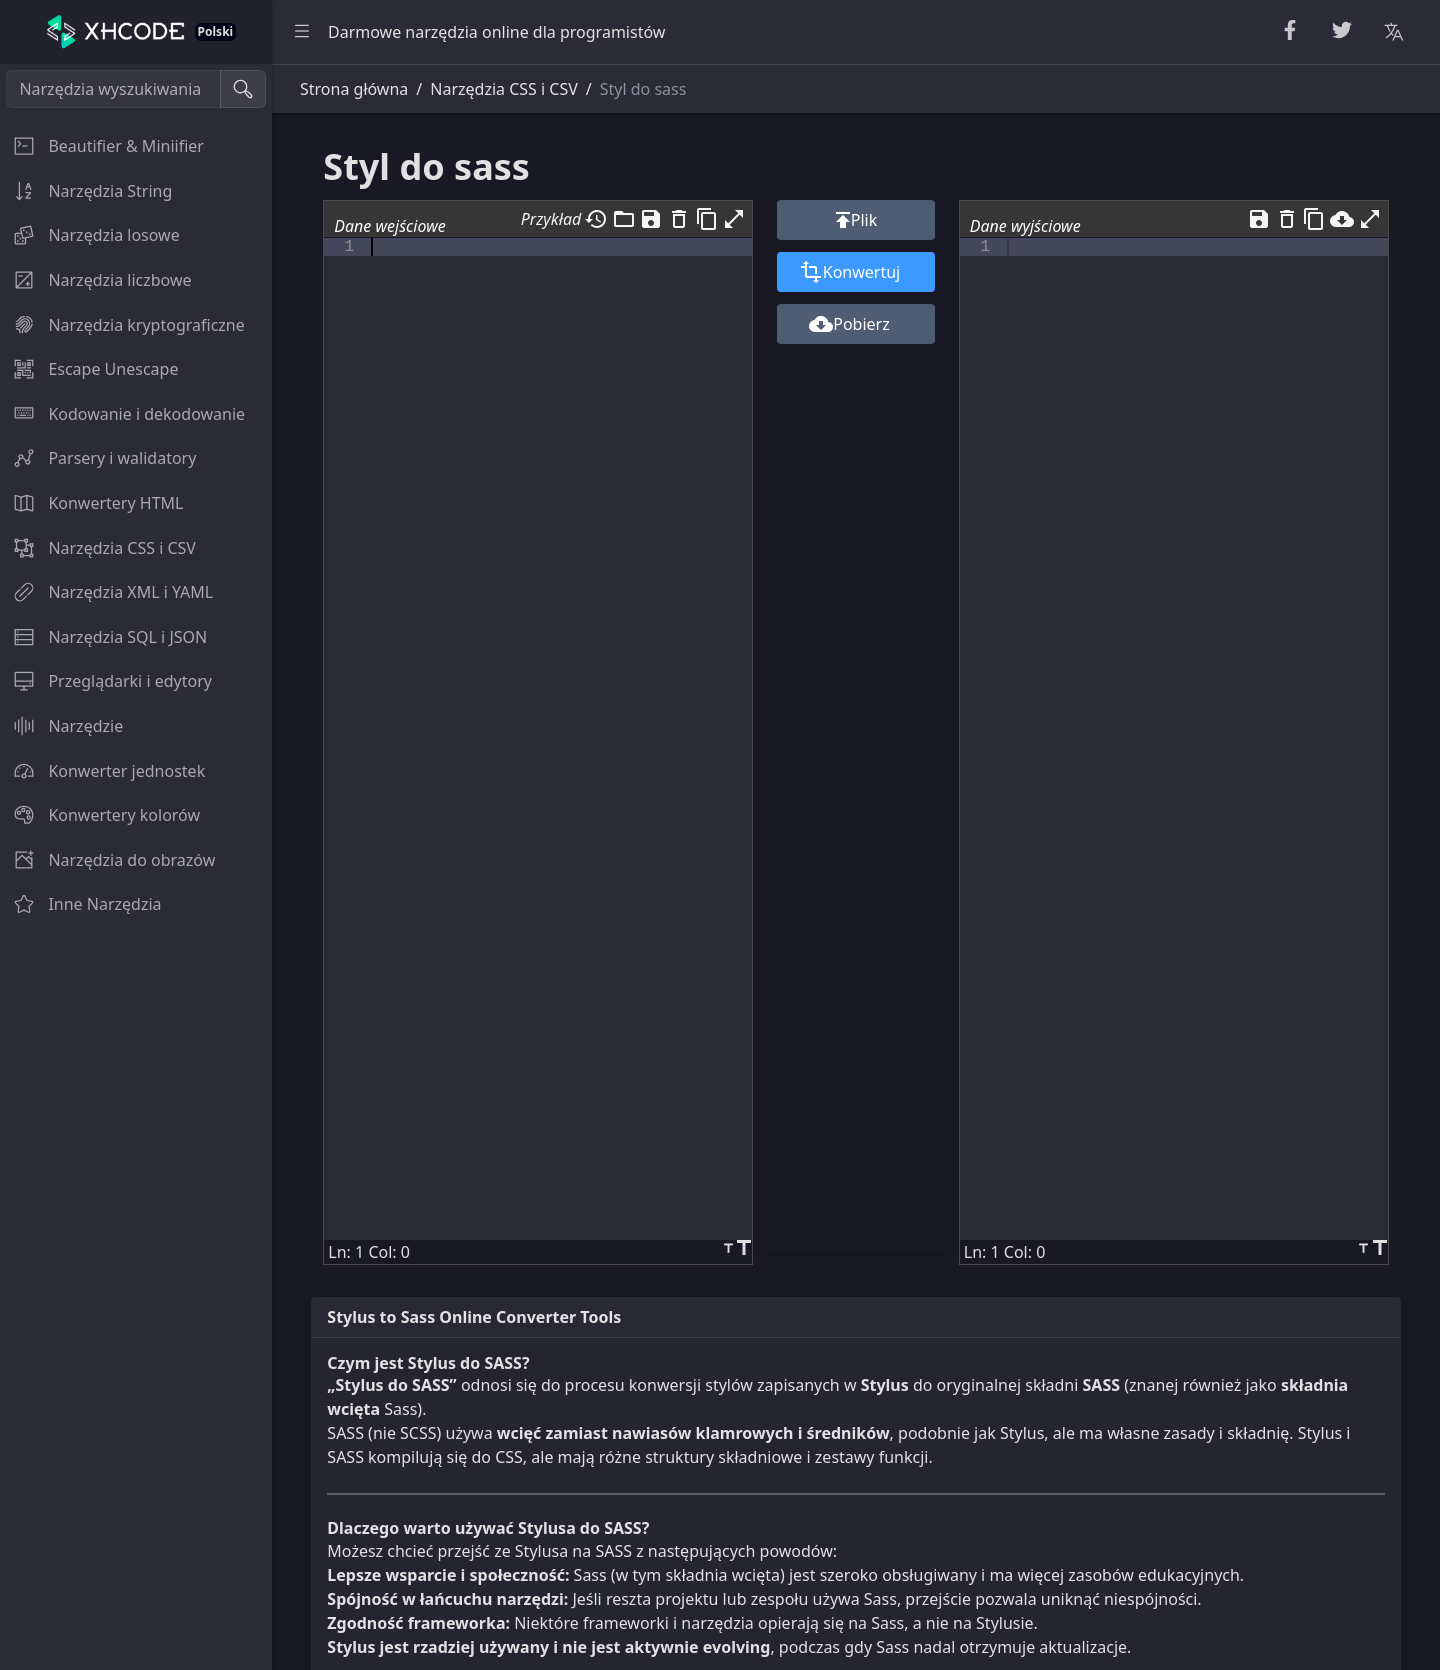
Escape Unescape (89, 369)
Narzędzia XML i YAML (106, 592)
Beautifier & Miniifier (102, 146)
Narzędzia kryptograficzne (122, 325)
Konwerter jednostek (102, 771)
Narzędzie (61, 726)
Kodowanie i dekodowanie (122, 414)
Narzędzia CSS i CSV (98, 548)
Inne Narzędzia (80, 904)
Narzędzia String (86, 191)
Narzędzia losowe (89, 235)
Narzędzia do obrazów (107, 860)
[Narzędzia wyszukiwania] (113, 89)
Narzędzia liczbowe (95, 280)
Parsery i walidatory (98, 458)
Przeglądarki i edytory (106, 681)
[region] (136, 867)
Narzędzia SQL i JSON (103, 637)
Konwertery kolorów (100, 815)
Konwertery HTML (91, 503)
